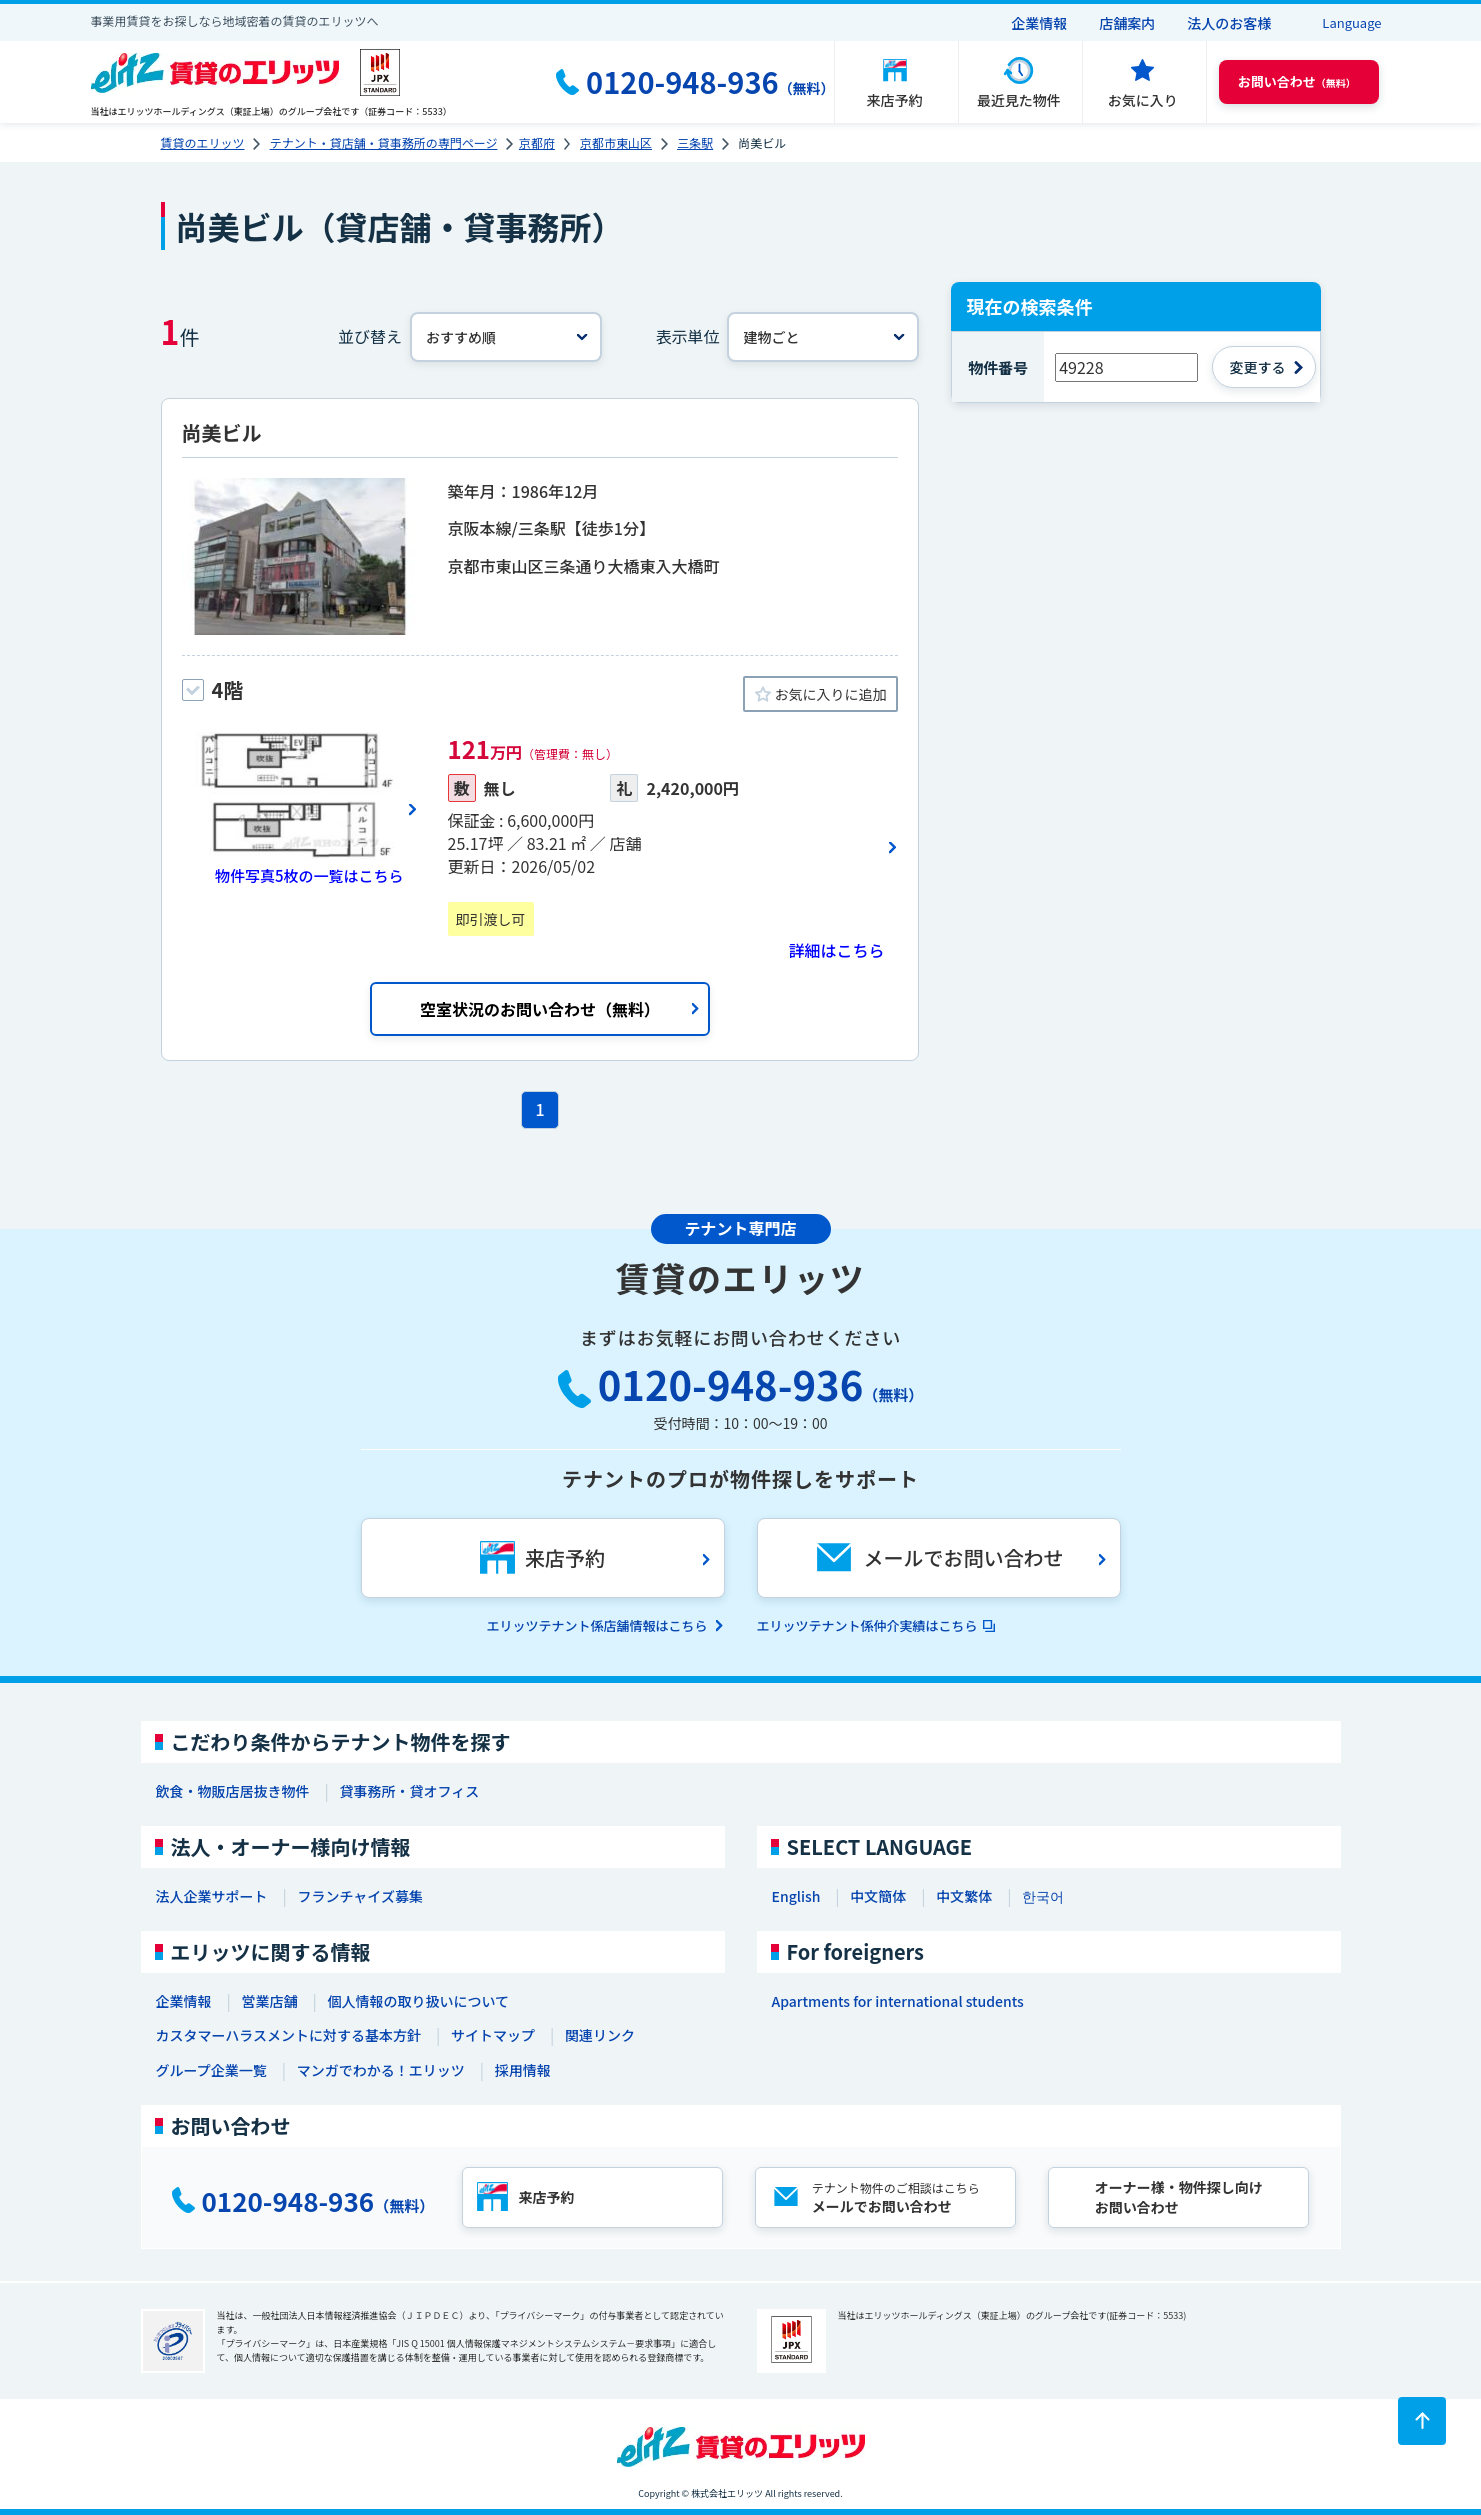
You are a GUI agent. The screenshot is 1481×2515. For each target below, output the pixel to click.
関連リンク (600, 2035)
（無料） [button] (1297, 81)
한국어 (1043, 1896)
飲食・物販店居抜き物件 (233, 1791)
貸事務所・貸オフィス (410, 1791)
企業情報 (1039, 23)
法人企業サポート (212, 1896)
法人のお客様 (1229, 23)
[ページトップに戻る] (1422, 2421)
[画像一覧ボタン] (300, 809)
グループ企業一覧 (211, 2070)
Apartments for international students (898, 2001)
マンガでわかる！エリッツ (381, 2070)
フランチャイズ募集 (360, 1896)
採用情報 (523, 2070)
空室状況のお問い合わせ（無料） (540, 1009)
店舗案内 (1127, 23)
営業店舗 (270, 2001)
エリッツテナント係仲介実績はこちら (867, 1625)
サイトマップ (493, 2035)
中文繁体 (964, 1896)
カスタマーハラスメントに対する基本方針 (288, 2035)
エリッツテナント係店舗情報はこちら (596, 1625)
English (796, 1896)
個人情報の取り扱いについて (419, 2001)
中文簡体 (878, 1896)
